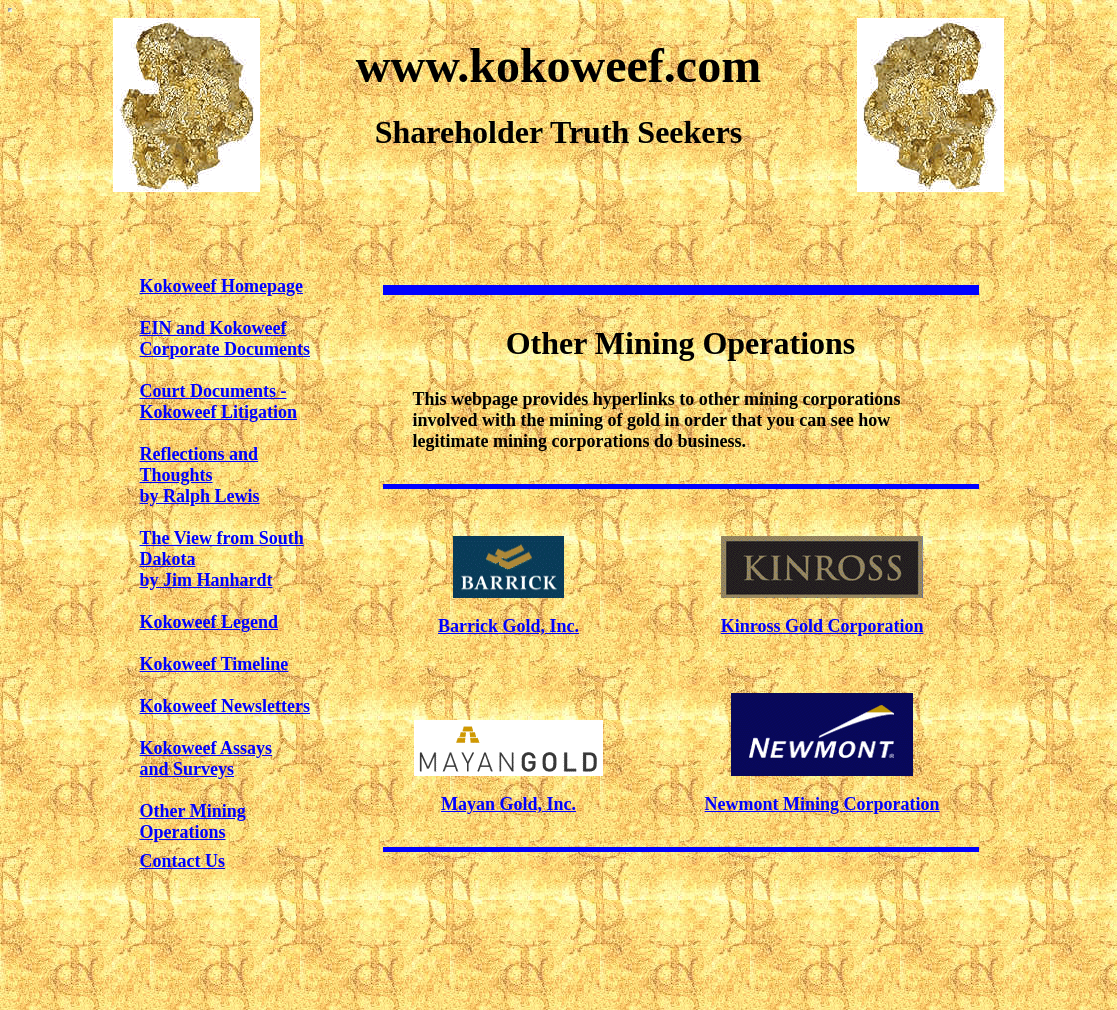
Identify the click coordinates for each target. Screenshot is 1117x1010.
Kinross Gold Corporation (822, 626)
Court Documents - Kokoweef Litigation (219, 401)
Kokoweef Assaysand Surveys (206, 758)
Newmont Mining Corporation (822, 804)
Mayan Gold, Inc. (508, 804)
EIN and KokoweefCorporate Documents (225, 338)
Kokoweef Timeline (214, 664)
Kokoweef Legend (209, 622)
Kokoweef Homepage (221, 286)
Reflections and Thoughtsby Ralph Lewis (200, 475)
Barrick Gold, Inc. (508, 626)
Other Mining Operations (193, 821)
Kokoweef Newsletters (225, 706)
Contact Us (183, 861)
